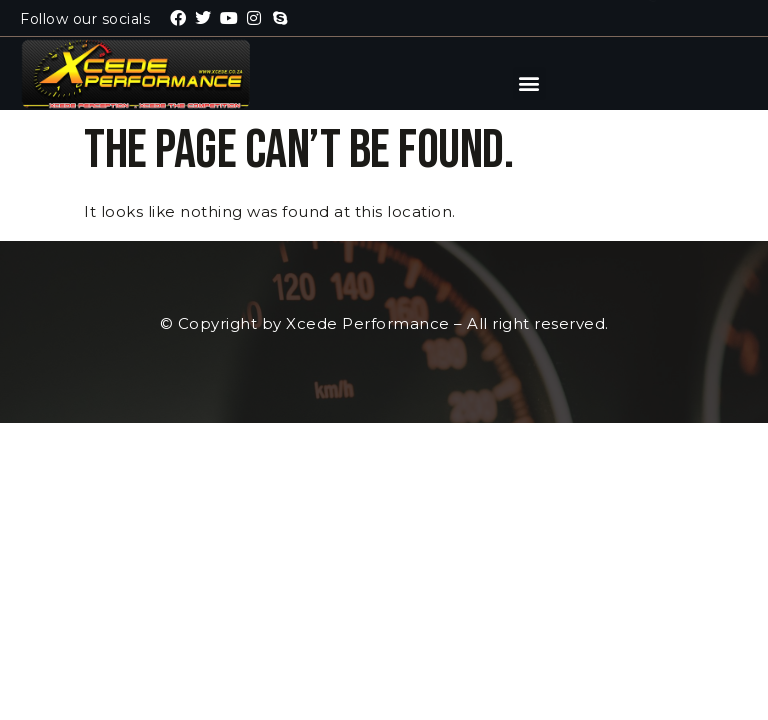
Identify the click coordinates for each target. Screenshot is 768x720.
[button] (530, 83)
